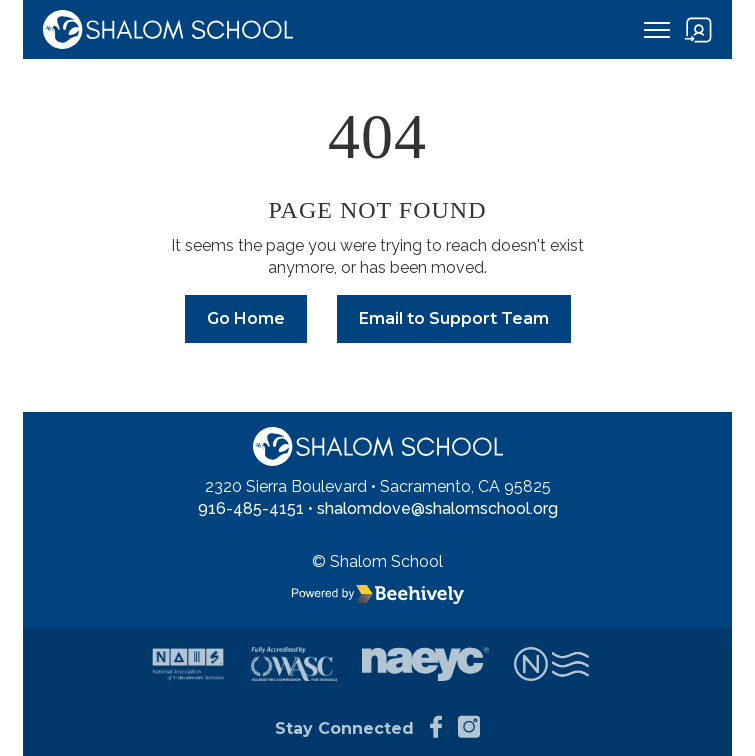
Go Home (246, 318)
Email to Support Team (454, 318)
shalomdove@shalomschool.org (437, 508)
